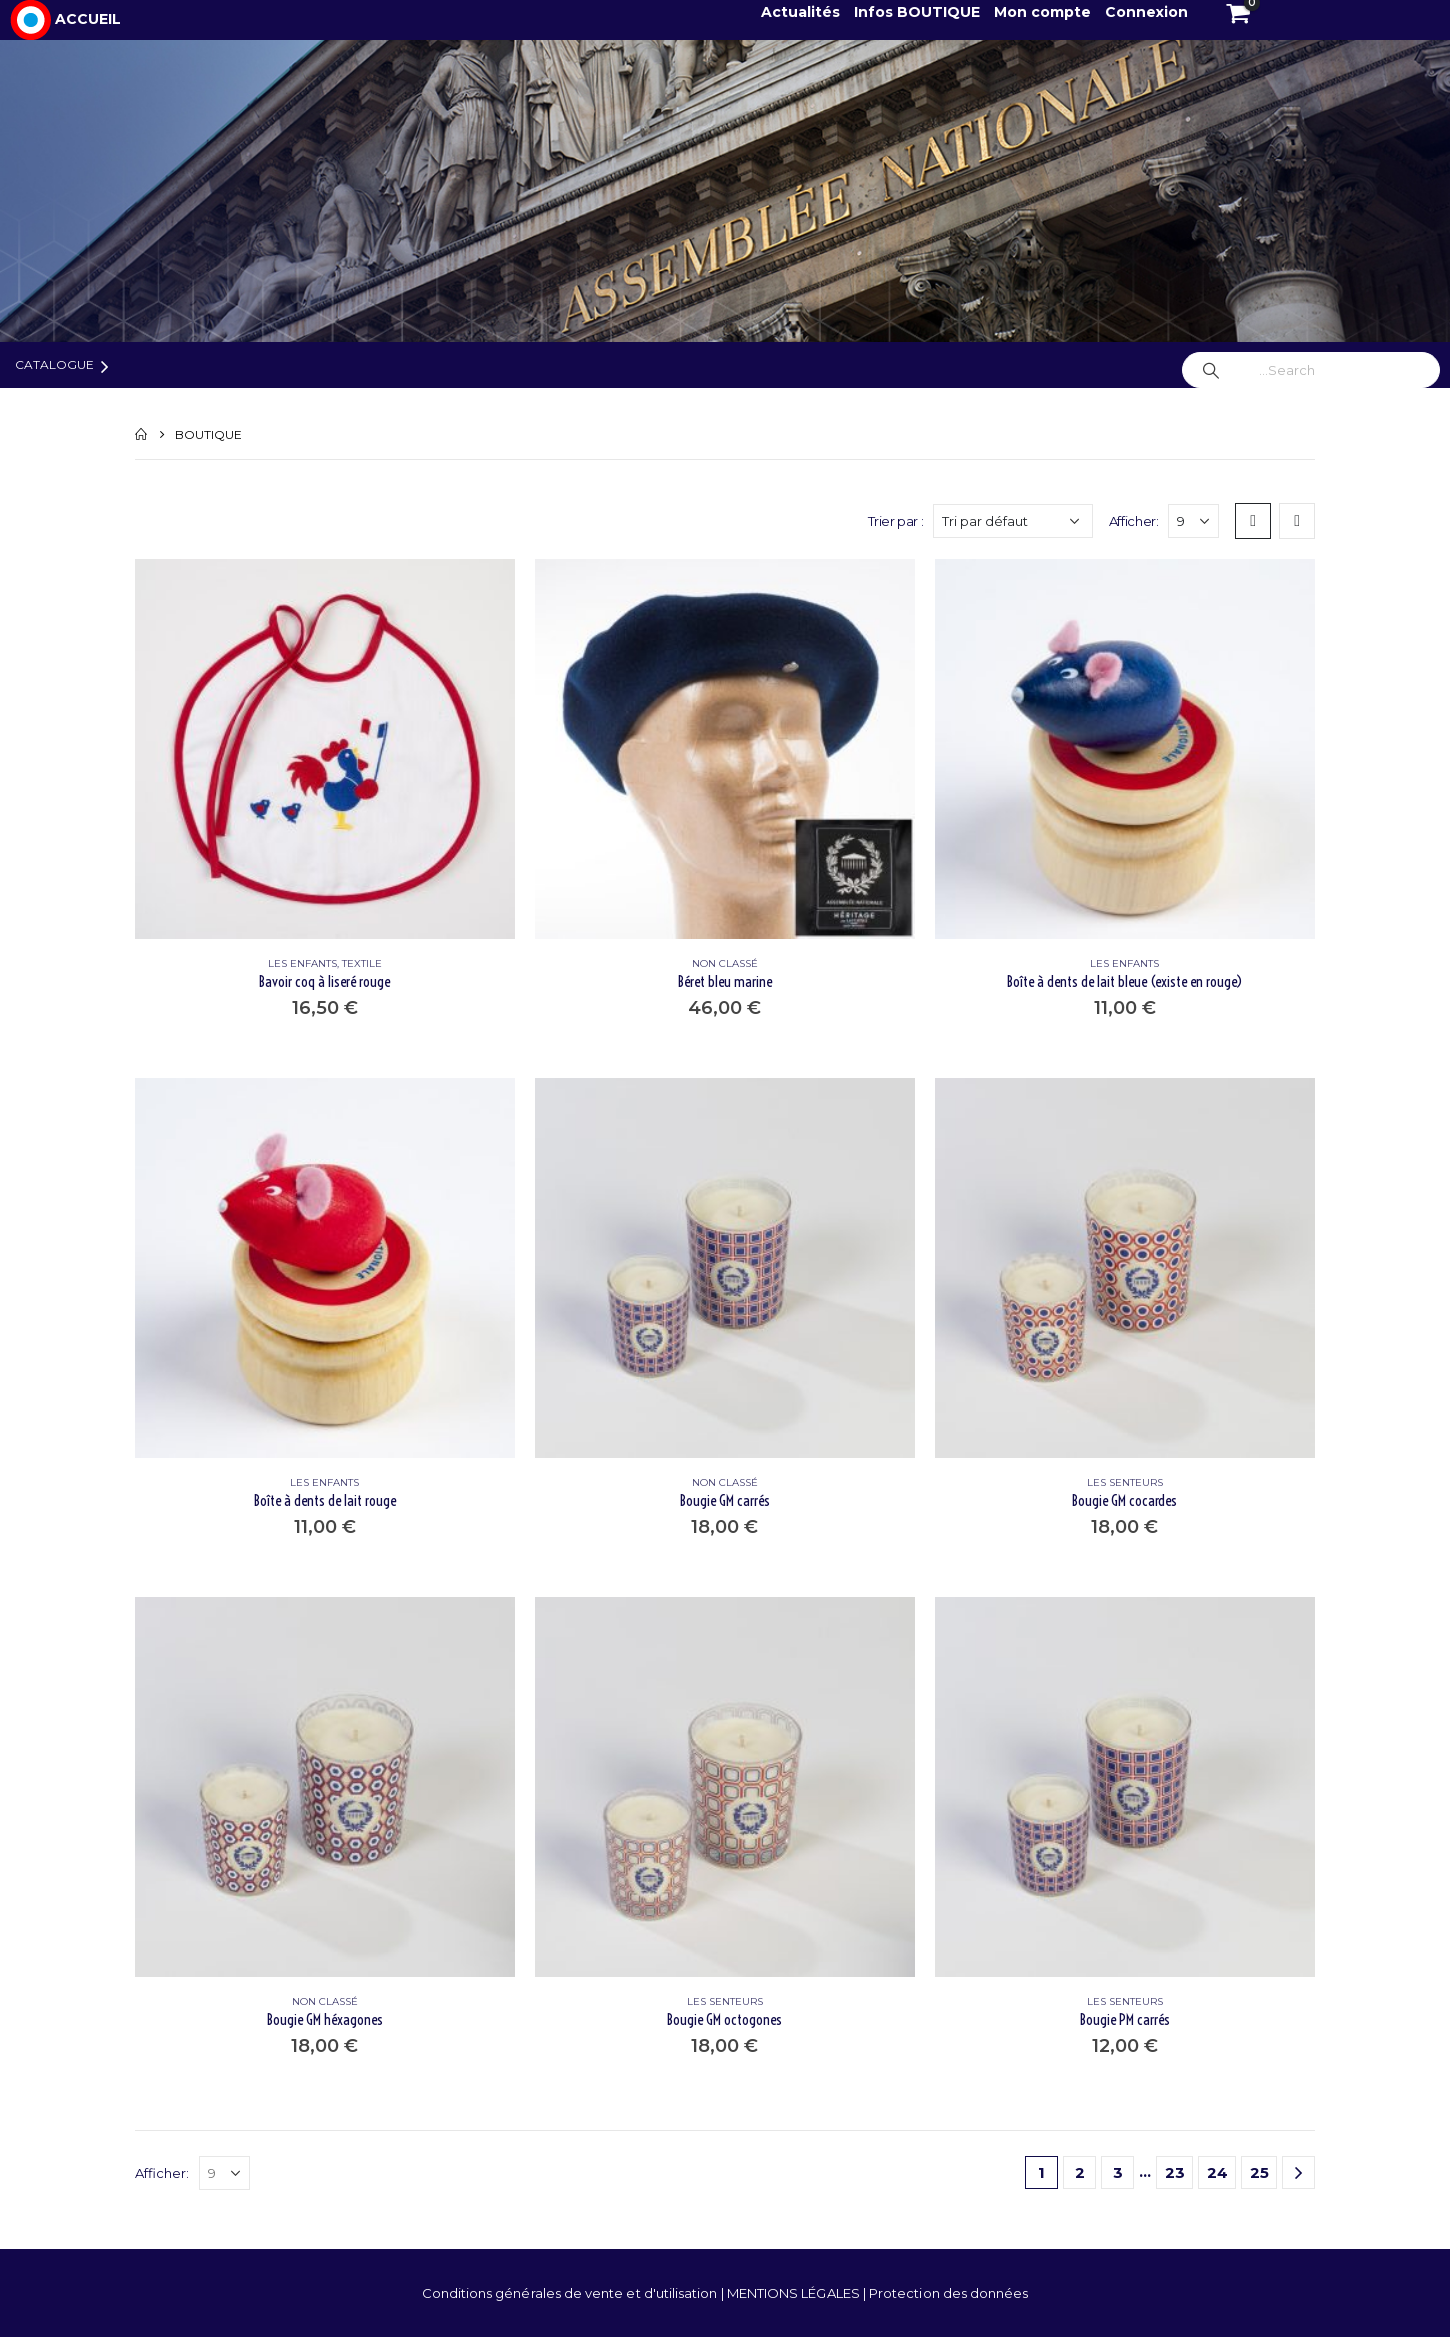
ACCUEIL (88, 19)
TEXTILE (362, 963)
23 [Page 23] (1175, 2172)
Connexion (1146, 12)
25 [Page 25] (1259, 2172)
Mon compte (1042, 12)
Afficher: (1134, 521)
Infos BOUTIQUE (919, 12)
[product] (325, 749)
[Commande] (1013, 521)
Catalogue (54, 364)
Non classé (725, 963)
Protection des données (948, 2293)
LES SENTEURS (1125, 1482)
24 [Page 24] (1217, 2172)
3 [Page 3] (1118, 2172)
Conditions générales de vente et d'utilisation (571, 2293)
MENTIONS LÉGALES (795, 2293)
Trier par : (896, 521)
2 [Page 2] (1080, 2172)
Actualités (802, 12)
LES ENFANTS (302, 963)
